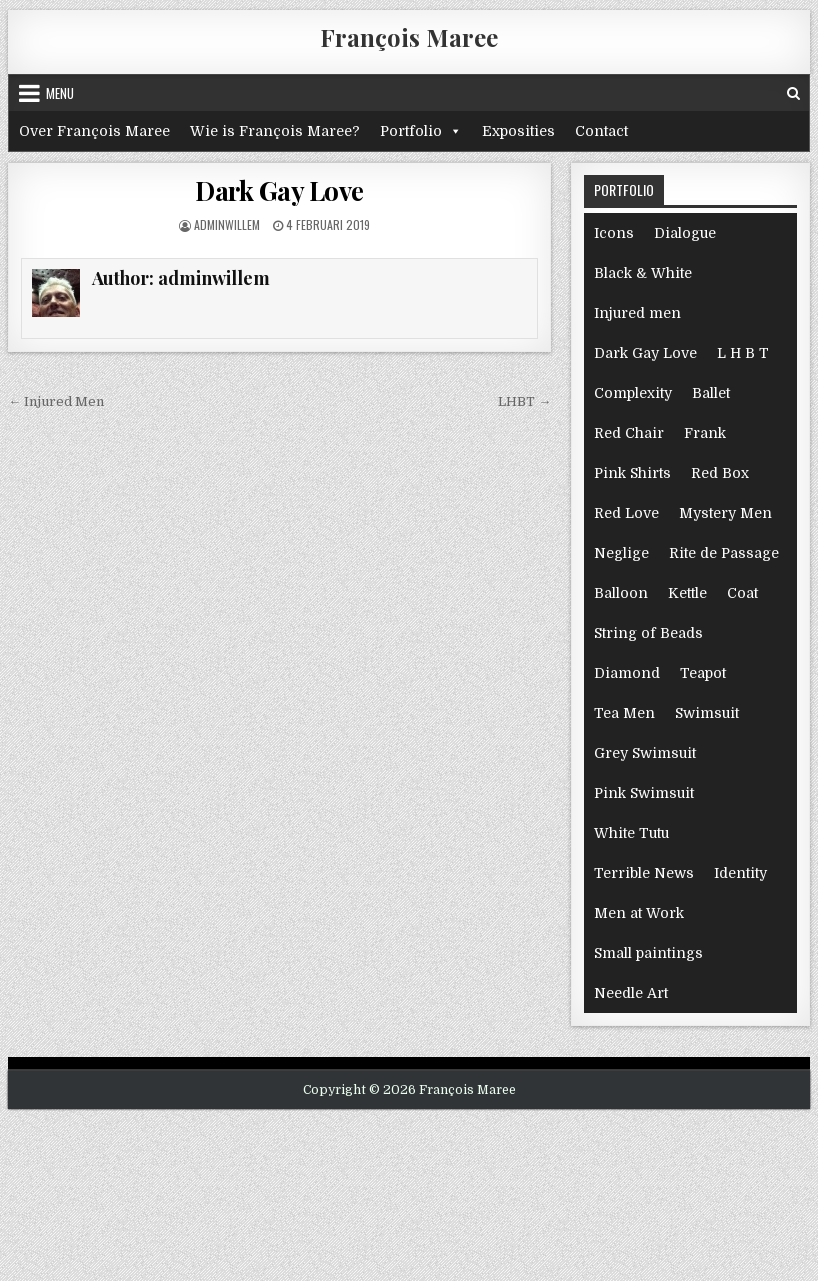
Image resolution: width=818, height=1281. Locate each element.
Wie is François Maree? (275, 131)
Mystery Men (725, 513)
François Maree (409, 37)
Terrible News (644, 873)
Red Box (720, 473)
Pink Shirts (632, 473)
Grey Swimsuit (645, 753)
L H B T (743, 353)
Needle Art (631, 993)
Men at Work (639, 913)
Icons (614, 233)
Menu (60, 93)
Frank (705, 433)
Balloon (621, 593)
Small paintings (648, 953)
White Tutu (631, 833)
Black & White (643, 273)
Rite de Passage (724, 553)
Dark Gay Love (279, 190)
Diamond (627, 673)
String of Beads (648, 633)
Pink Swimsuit (644, 793)
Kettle (687, 593)
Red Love (626, 513)
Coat (742, 593)
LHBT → (524, 401)
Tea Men (624, 713)
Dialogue (685, 233)
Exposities (518, 131)
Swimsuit (707, 713)
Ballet (711, 393)
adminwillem (227, 224)
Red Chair (629, 433)
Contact (601, 131)
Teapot (703, 673)
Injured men (637, 313)
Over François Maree (94, 131)
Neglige (621, 553)
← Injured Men (56, 401)
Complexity (633, 393)
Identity (740, 873)
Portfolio (421, 131)
